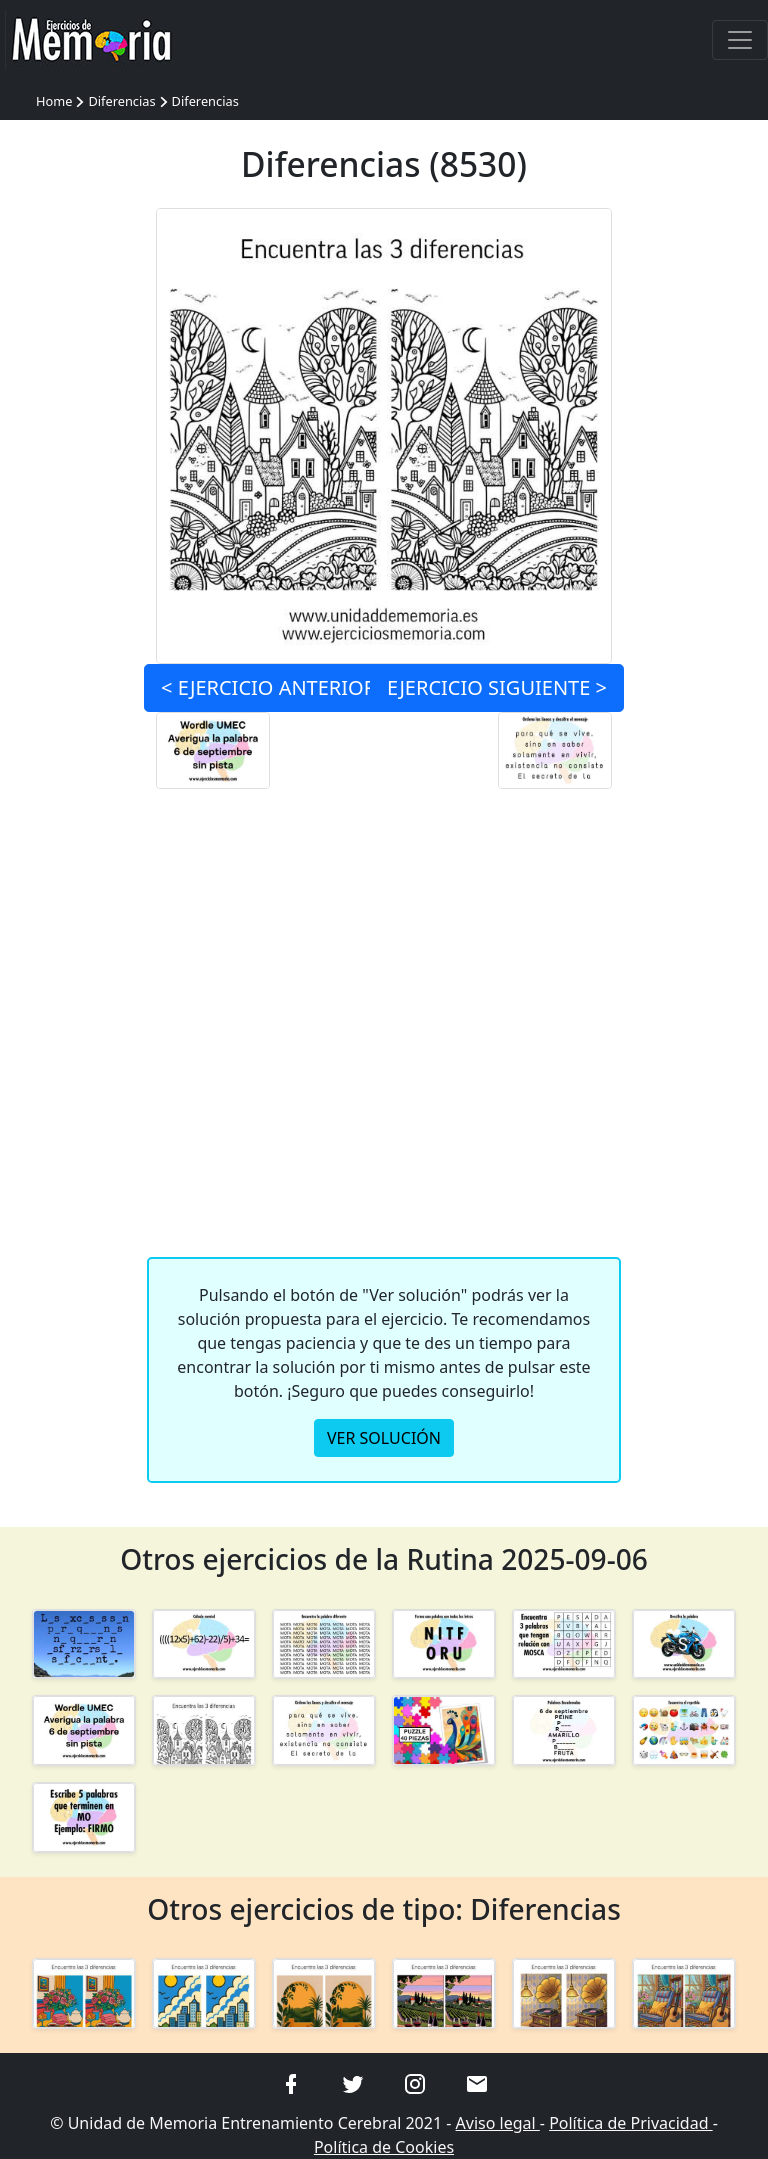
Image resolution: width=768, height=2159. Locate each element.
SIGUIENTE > (497, 688)
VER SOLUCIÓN (384, 1438)
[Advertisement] (384, 1037)
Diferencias (121, 101)
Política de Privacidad (631, 2123)
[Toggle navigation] (740, 40)
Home (54, 101)
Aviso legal (498, 2123)
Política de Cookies (384, 2147)
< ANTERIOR (268, 688)
